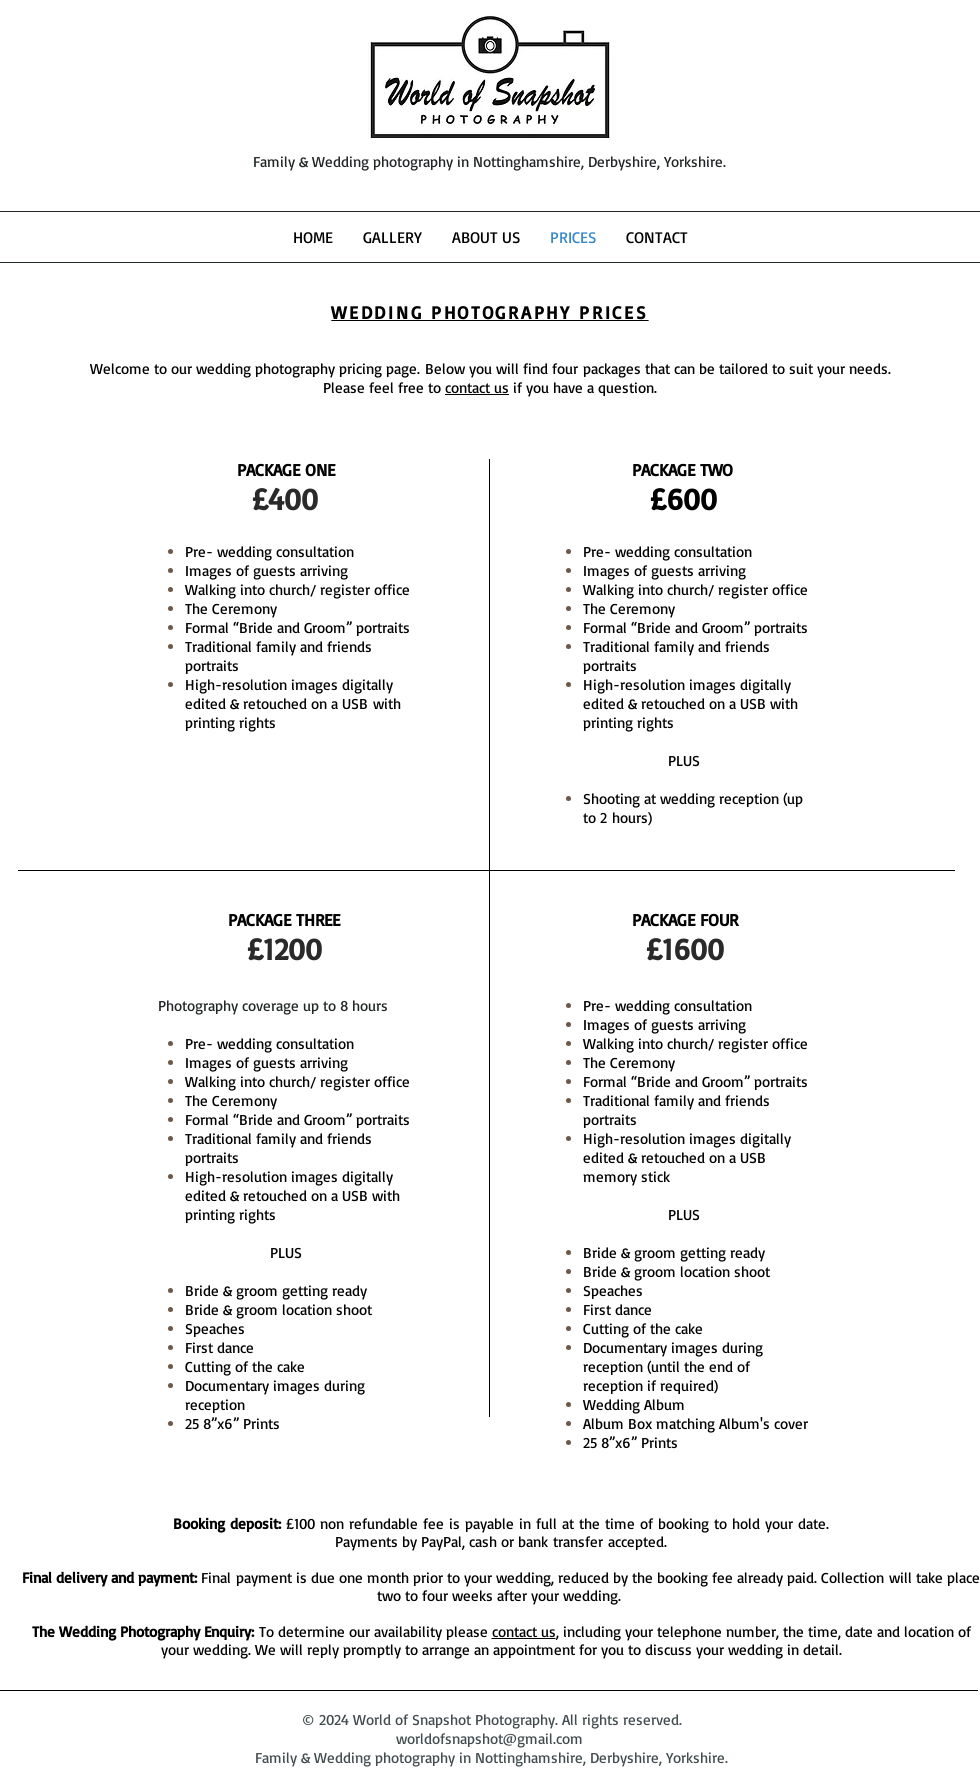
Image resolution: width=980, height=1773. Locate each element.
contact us (477, 387)
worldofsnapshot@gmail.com (489, 1738)
